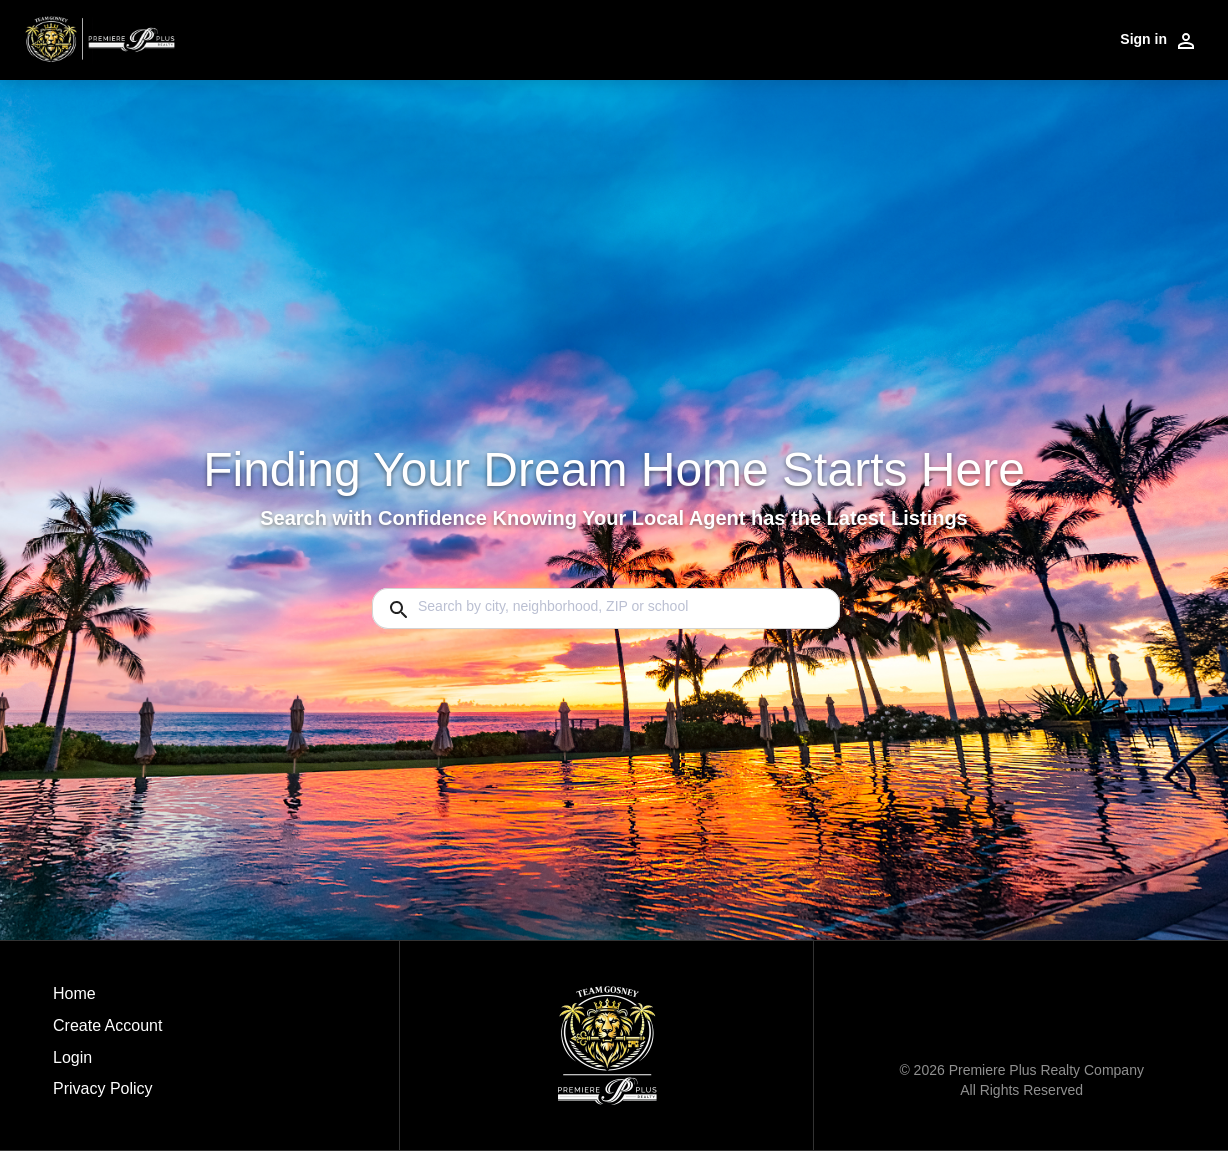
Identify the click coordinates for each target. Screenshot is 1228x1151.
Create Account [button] (107, 1025)
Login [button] (72, 1057)
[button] (107, 1063)
